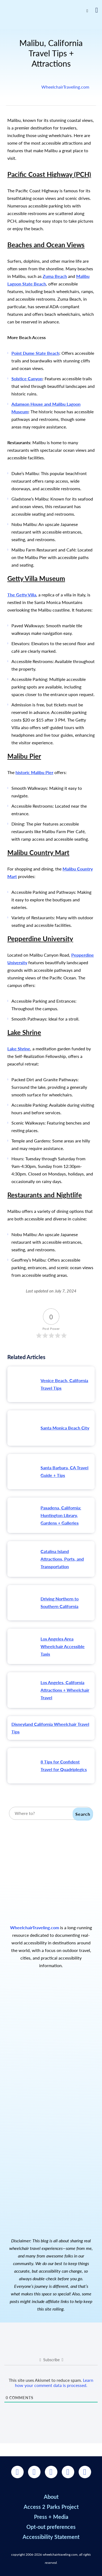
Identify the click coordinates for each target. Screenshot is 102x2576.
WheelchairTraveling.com (65, 86)
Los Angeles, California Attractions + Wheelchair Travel (65, 1690)
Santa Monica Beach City (65, 1427)
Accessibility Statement (51, 2536)
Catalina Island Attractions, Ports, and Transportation (62, 1559)
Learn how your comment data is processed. (54, 2382)
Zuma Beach (55, 276)
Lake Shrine (18, 1048)
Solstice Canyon (26, 378)
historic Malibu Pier (34, 772)
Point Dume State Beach (35, 353)
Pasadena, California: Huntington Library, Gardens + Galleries (61, 1515)
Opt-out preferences (51, 2526)
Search (82, 1814)
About (51, 2496)
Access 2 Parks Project (51, 2506)
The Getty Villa (21, 594)
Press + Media (51, 2516)
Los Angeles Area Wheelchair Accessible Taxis (63, 1646)
